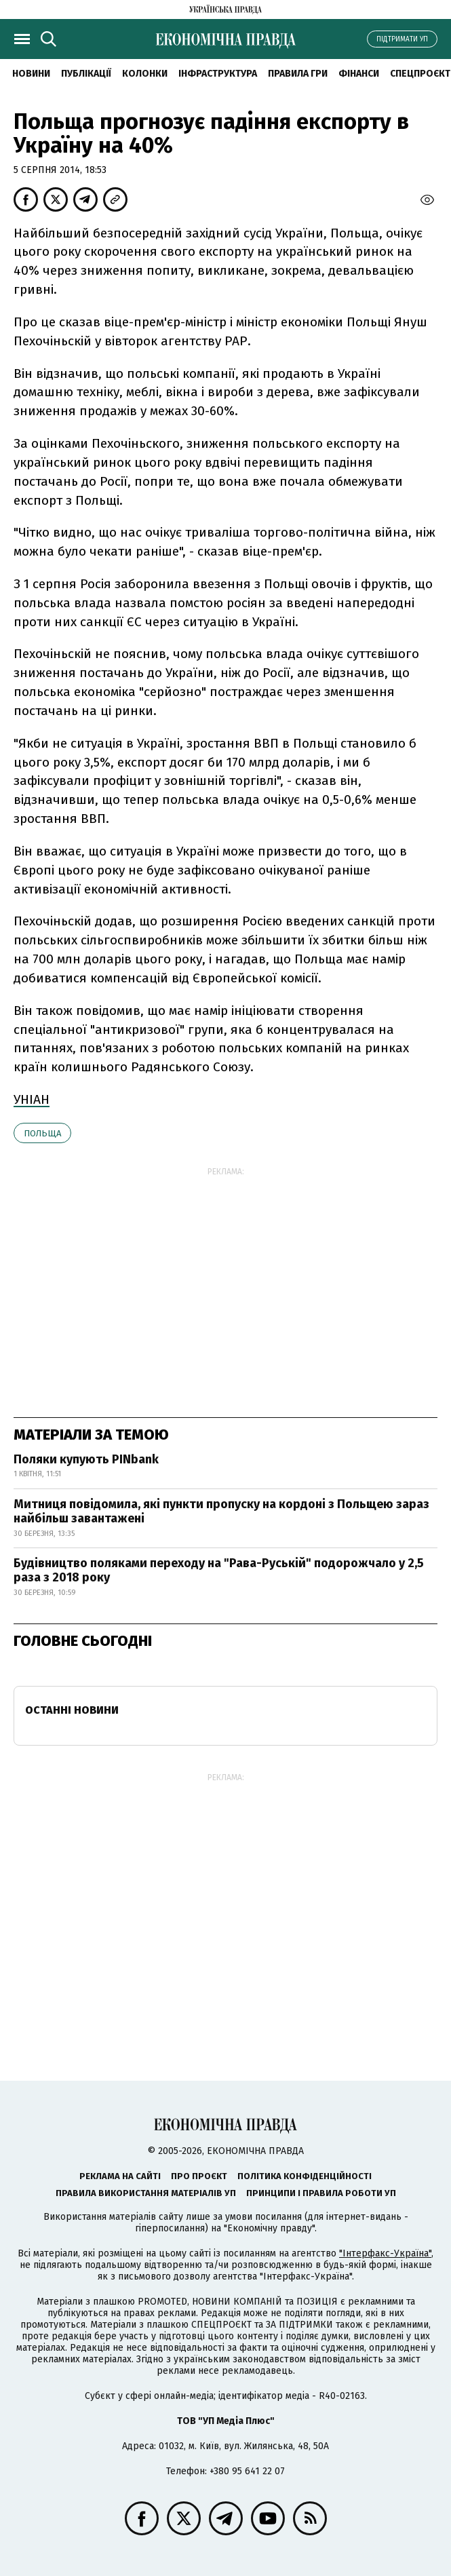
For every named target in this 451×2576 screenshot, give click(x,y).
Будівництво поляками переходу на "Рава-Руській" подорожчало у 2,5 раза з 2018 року (219, 1570)
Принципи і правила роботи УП (321, 2193)
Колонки (145, 73)
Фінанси (358, 73)
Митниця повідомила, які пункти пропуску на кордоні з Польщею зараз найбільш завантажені (221, 1511)
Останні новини (72, 1710)
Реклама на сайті (120, 2176)
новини (31, 73)
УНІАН (32, 1099)
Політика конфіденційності (304, 2176)
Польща (42, 1133)
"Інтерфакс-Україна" (385, 2253)
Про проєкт (199, 2176)
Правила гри (298, 73)
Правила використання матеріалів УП (146, 2193)
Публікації (86, 73)
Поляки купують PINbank (86, 1459)
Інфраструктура (217, 73)
